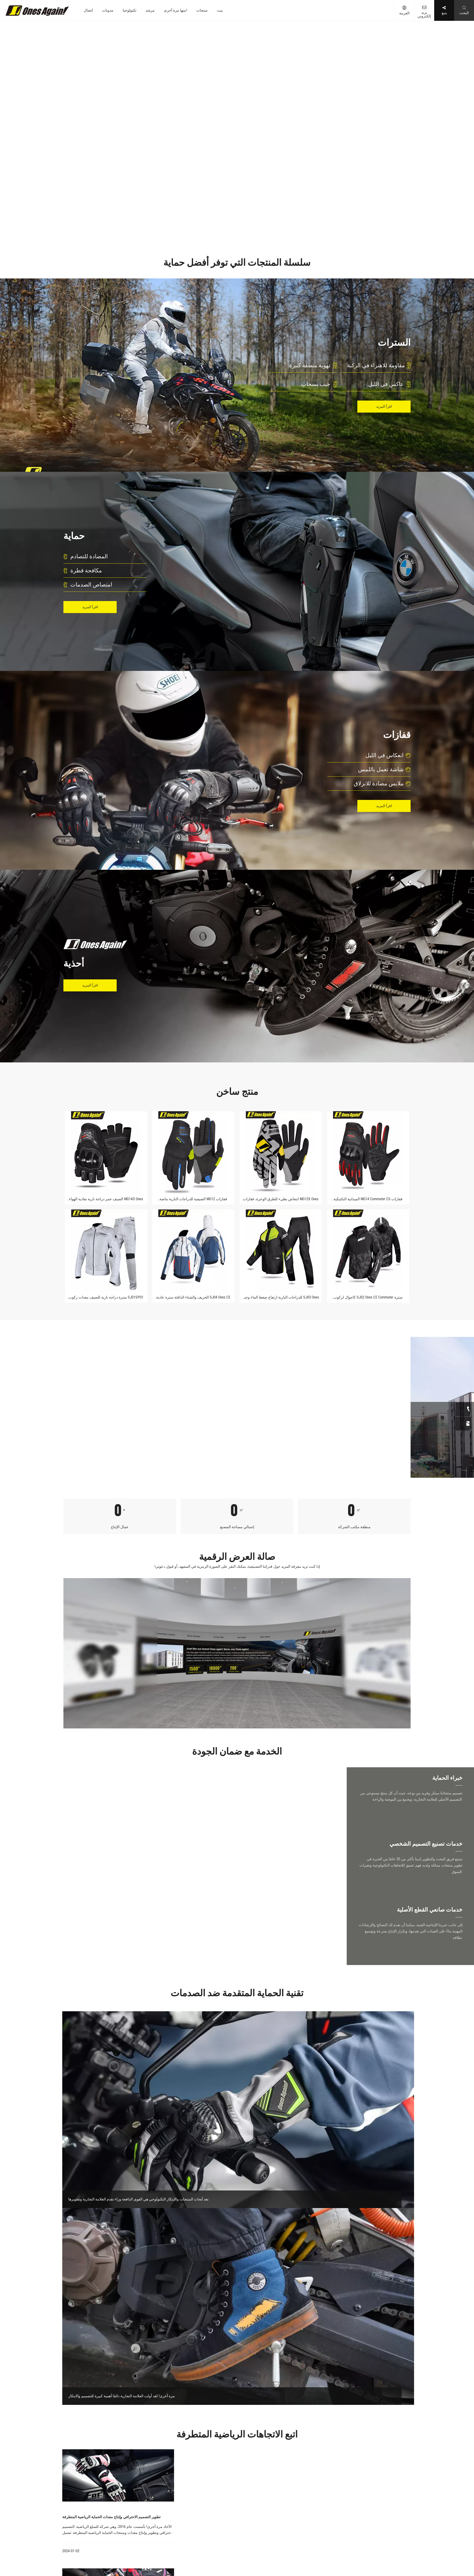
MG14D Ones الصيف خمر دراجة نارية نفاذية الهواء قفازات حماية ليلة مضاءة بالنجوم (106, 1199)
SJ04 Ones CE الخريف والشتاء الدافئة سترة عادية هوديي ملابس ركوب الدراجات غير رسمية (193, 1297)
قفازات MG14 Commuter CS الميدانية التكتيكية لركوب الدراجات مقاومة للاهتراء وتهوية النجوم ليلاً (368, 1199)
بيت (220, 10)
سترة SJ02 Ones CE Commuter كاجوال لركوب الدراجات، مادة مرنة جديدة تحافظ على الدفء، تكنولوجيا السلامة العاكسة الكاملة (368, 1297)
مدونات (107, 10)
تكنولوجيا (129, 10)
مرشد (150, 10)
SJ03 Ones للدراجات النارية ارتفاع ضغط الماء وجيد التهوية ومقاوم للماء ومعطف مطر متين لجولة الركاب (281, 1297)
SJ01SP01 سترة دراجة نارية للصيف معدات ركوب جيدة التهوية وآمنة (106, 1297)
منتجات (202, 10)
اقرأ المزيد (384, 406)
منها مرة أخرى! (175, 10)
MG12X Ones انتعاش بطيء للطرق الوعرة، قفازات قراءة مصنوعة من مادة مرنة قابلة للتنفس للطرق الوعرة (280, 1199)
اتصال (88, 10)
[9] (95, 944)
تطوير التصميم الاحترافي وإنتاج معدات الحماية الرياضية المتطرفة (111, 2517)
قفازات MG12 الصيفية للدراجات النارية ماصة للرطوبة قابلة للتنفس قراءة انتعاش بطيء (193, 1199)
